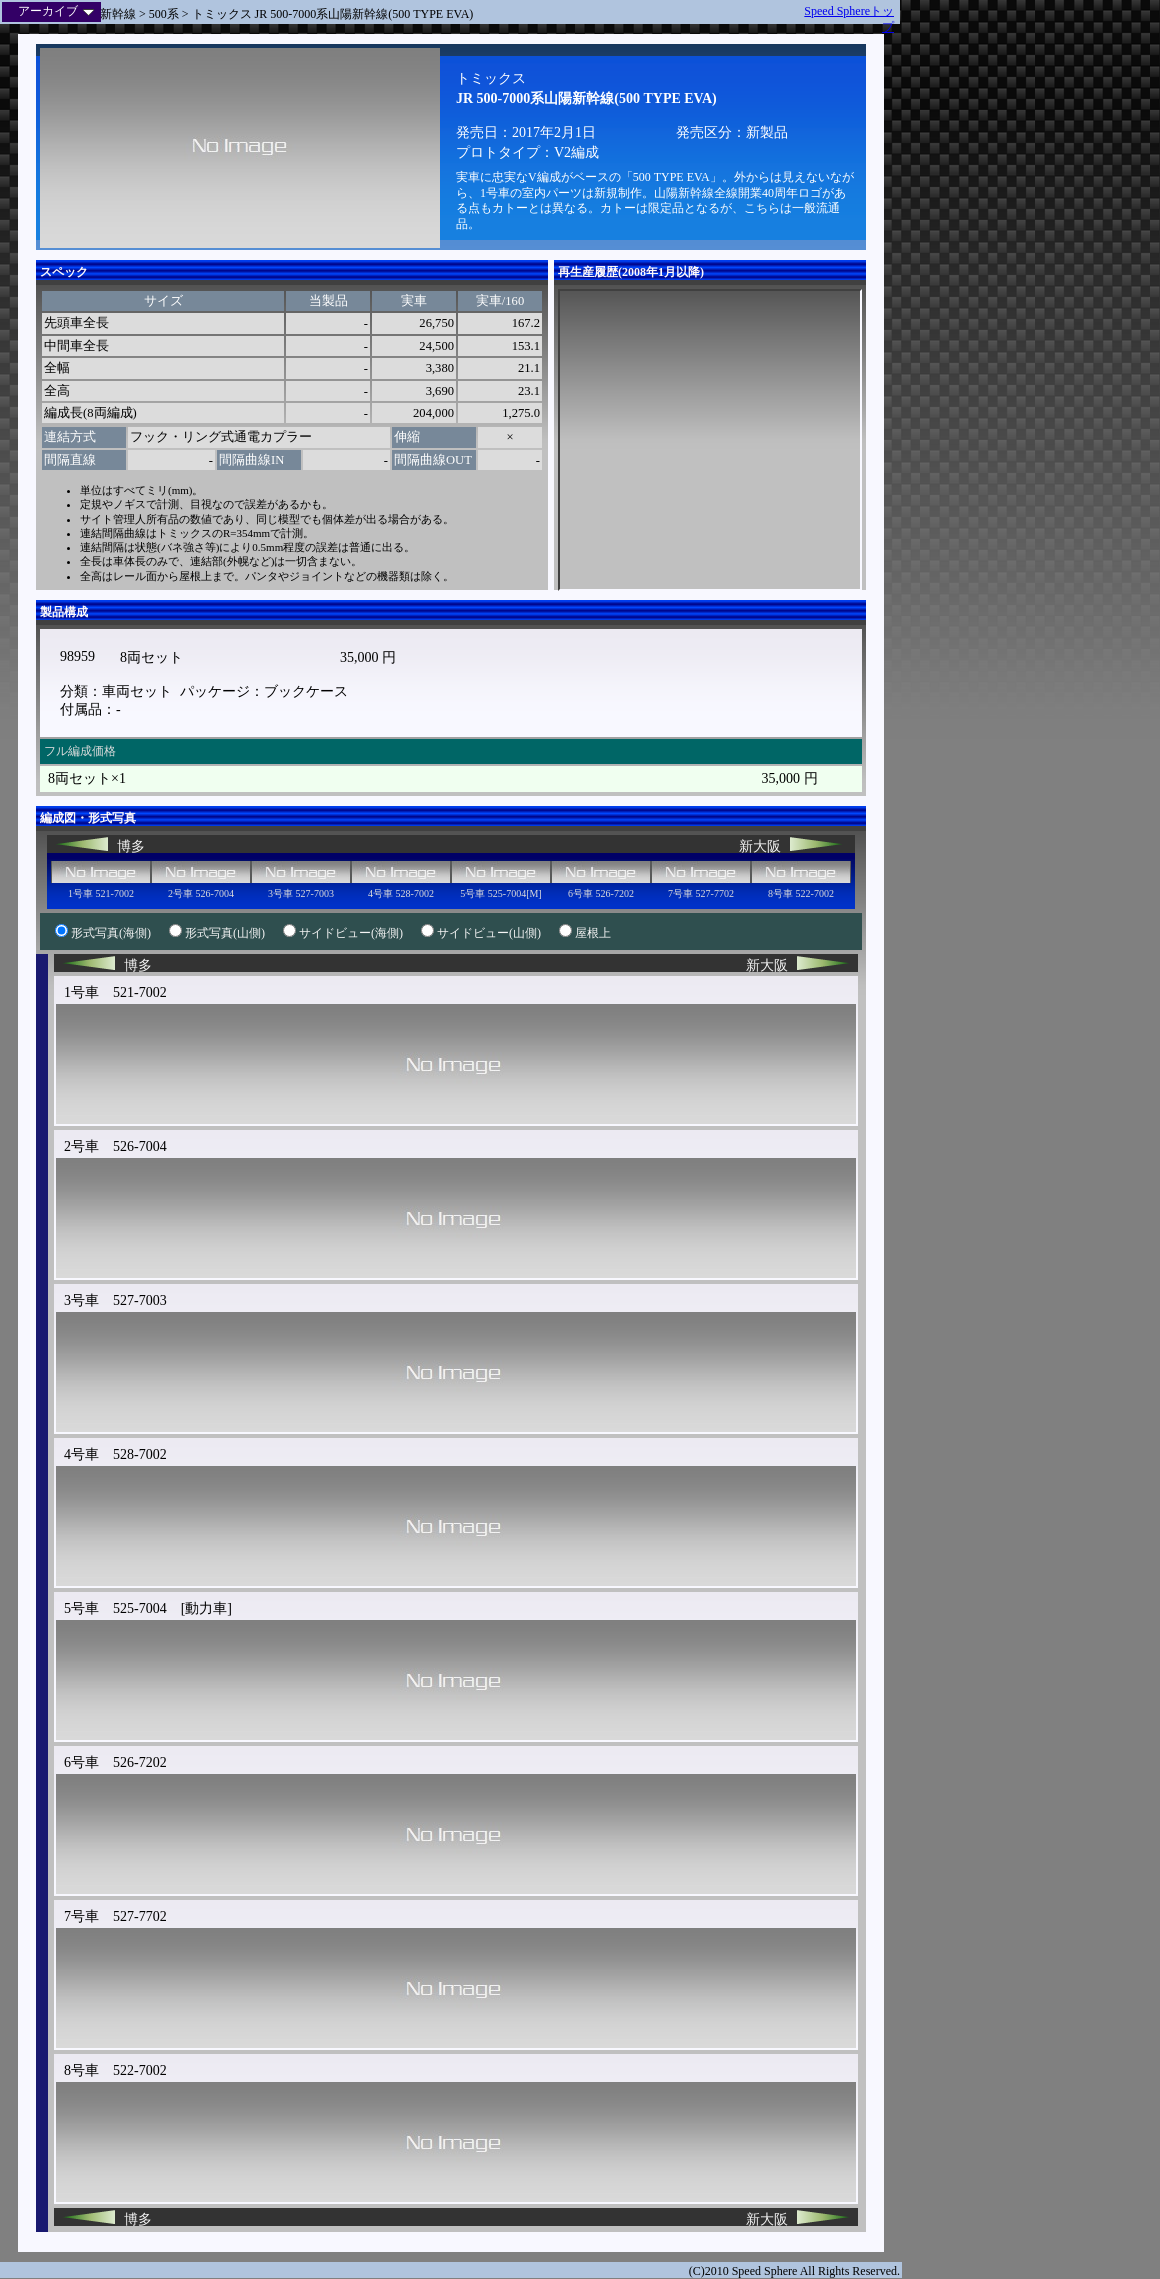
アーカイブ (56, 11)
